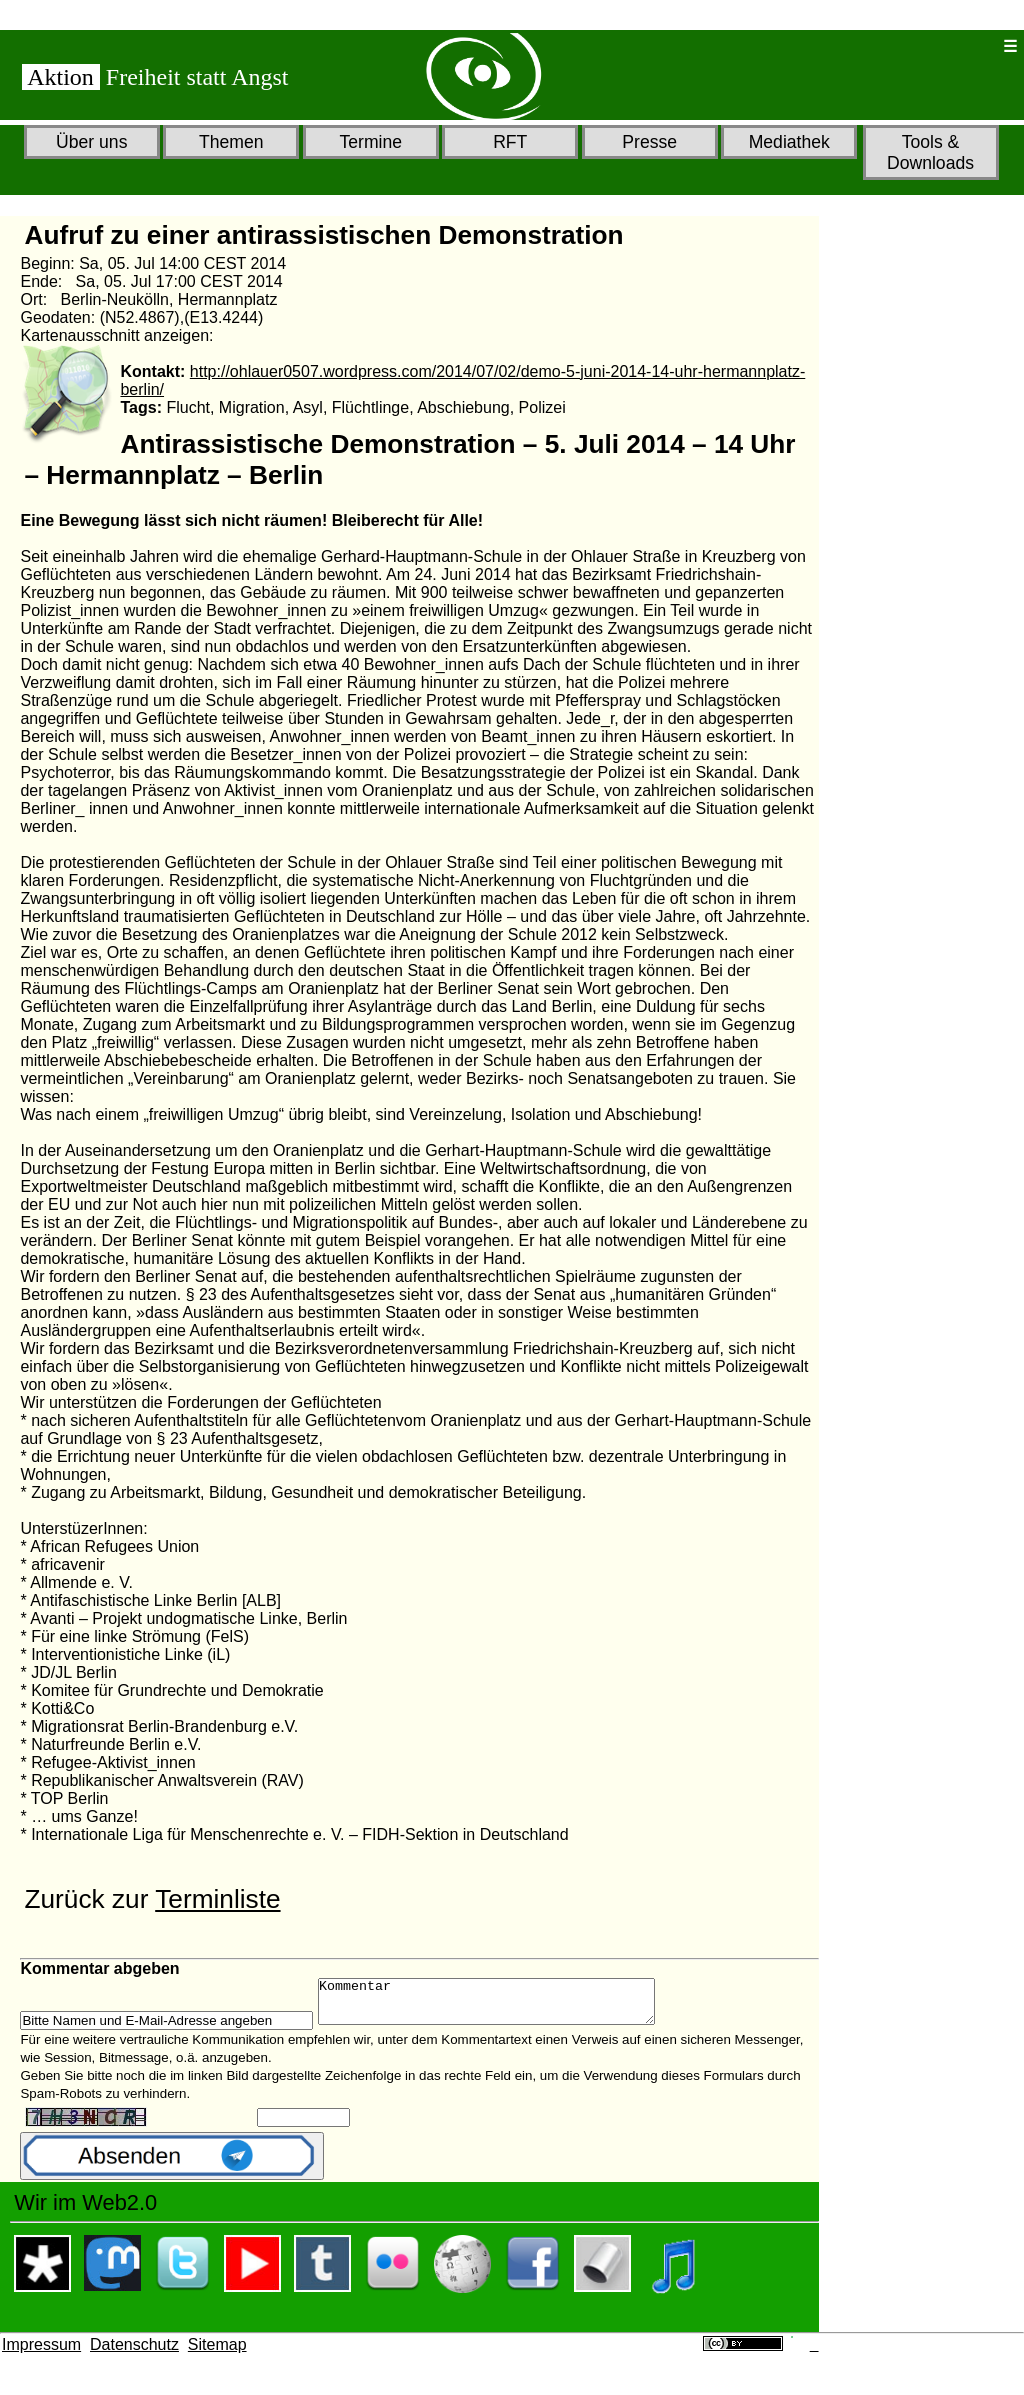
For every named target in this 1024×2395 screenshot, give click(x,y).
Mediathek (789, 142)
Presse (649, 142)
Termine (370, 142)
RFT (510, 142)
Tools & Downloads (930, 152)
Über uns (91, 142)
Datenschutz (134, 2353)
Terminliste (217, 1899)
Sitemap (217, 2353)
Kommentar (506, 2006)
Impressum (41, 2353)
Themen (231, 142)
